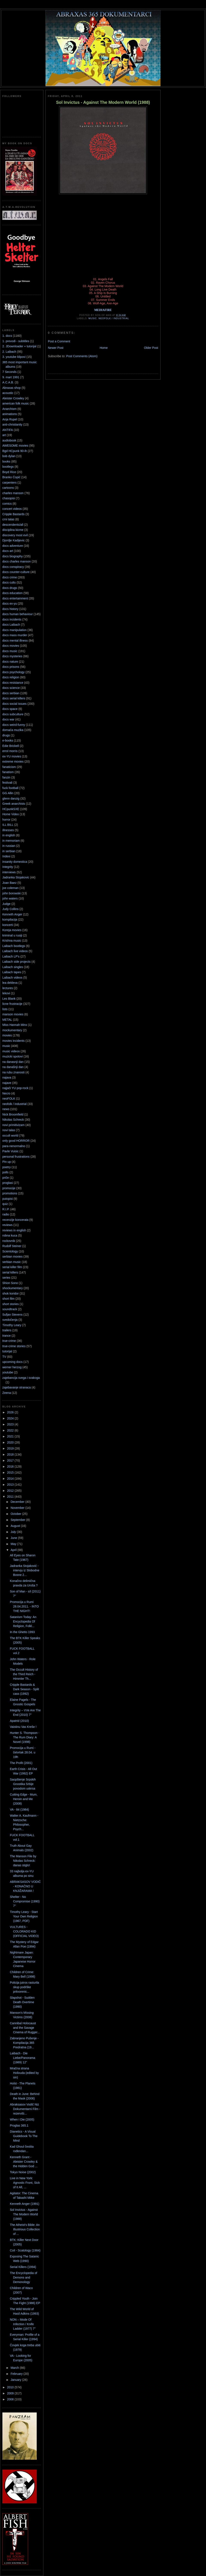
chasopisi (8, 498)
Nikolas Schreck (13, 1119)
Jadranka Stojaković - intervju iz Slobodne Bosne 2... (24, 1570)
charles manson (13, 493)
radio (5, 1214)
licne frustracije (12, 1003)
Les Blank (8, 998)
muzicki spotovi (12, 1056)
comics (7, 503)
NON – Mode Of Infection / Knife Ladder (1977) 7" (23, 2324)
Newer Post (55, 347)
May (14, 1544)
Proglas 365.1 (19, 2125)
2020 (11, 1442)
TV (4, 1356)
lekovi (6, 993)
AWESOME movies (15, 445)
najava (6, 1077)
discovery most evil (15, 535)
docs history (10, 609)
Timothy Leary (11, 1325)
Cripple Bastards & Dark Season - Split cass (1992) (24, 1689)
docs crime (9, 577)
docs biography (12, 556)
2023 (11, 1424)
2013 (11, 1484)
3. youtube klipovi (14, 357)
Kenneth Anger (12, 914)
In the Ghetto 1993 (22, 1632)
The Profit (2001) (21, 1763)
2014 (11, 1478)
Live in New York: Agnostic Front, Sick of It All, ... (25, 2182)
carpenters (9, 482)
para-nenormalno (13, 1146)
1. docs (7, 335)
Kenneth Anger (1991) (24, 2203)
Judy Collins (10, 909)
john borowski (11, 893)
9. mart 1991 (10, 377)
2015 (11, 1472)
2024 (11, 1418)
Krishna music (11, 940)
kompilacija (9, 919)
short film (8, 1298)
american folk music (15, 403)
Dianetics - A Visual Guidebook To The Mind (24, 2136)
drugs (6, 735)
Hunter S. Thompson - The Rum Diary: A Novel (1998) (24, 1737)
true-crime (9, 1340)
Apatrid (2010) (19, 1720)
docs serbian (10, 693)
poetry (6, 1167)
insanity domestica (14, 861)
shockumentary (12, 1288)
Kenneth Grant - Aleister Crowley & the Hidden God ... (24, 2161)
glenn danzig (10, 798)
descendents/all (12, 524)
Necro (6, 1093)
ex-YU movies (11, 756)
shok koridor (10, 1293)
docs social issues (14, 703)
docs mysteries (12, 656)
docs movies (10, 645)
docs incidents (11, 619)
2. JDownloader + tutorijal (19, 346)
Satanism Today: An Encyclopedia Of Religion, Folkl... (23, 1621)
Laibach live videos (15, 951)
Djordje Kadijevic (13, 540)
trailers (6, 1330)
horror (6, 819)
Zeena (6, 1393)
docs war (8, 719)
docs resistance (12, 682)
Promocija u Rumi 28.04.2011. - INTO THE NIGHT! (24, 1606)
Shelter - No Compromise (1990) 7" (25, 1901)
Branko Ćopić (11, 477)
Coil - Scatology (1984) (25, 2250)
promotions (9, 1193)
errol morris (10, 751)
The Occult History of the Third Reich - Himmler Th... (24, 1674)
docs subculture (12, 714)
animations (9, 414)
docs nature (10, 661)
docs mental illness (15, 640)
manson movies (12, 1014)
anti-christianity (12, 424)
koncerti (7, 925)
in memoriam (11, 840)
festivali (7, 782)
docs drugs (9, 588)
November (18, 1507)
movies (7, 1035)
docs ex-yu (9, 603)
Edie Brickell (10, 746)
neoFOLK (8, 1098)
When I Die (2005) (22, 2119)
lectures (7, 988)
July (14, 1532)
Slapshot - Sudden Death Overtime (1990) (22, 2002)
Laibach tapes (11, 972)
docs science (11, 688)
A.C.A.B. (8, 382)
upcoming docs (12, 1362)
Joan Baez (9, 882)
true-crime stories (14, 1346)
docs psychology (13, 672)
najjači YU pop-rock (15, 1088)
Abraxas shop (11, 387)
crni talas (8, 519)
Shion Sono (10, 1283)
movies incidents (13, 1040)
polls (5, 1172)
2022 (11, 1430)
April (14, 1550)
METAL (7, 1019)
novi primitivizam (13, 1125)
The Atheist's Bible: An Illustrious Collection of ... (25, 2229)
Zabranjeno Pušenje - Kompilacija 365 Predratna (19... (24, 2043)
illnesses (8, 830)
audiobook (9, 440)
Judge (6, 904)
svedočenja (10, 1319)
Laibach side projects (16, 961)
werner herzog (12, 1367)
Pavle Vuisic (10, 1151)
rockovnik (8, 1241)
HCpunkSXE (10, 809)
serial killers (10, 1272)
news (5, 1109)
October (16, 1514)
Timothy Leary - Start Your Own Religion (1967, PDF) (24, 1916)
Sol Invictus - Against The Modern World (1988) (24, 2214)
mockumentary (12, 1030)
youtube (7, 1372)
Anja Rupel (9, 419)
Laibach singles (12, 967)
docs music (9, 651)
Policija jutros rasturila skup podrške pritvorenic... (24, 1987)
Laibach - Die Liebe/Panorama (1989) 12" (22, 2058)
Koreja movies (11, 930)
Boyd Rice (9, 472)
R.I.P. (5, 1209)
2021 (11, 1436)
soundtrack (9, 1309)
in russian (8, 845)
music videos (11, 1051)
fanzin (6, 777)
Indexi (6, 856)
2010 (11, 2387)
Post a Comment (59, 341)
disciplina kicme (12, 530)
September (18, 1520)
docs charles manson (16, 561)
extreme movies (13, 761)
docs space (10, 709)
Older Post (151, 347)
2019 (11, 1448)
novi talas (8, 1130)
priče (5, 1177)
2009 (11, 2393)
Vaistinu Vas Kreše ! (23, 1727)
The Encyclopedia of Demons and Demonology (23, 2277)
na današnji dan (13, 1067)
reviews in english (14, 1230)
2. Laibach (9, 351)
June (14, 1538)
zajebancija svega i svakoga (21, 1377)
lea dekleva (10, 982)
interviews (9, 872)
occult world (10, 1135)
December (18, 1501)
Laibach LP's (11, 956)
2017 (11, 1460)
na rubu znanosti (13, 1072)
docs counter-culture (16, 572)
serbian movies (12, 1256)
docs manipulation (14, 630)
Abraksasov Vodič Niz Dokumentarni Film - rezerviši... (25, 2109)
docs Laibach (11, 624)
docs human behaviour (17, 614)
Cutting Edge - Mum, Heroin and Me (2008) (23, 1799)
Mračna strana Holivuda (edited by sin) (24, 2073)
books (6, 461)
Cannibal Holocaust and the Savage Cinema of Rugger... (25, 2027)
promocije (8, 1188)
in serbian (8, 851)
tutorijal (7, 1351)
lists (5, 1009)
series (6, 1277)
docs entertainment (15, 598)
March (15, 2367)
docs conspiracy (13, 567)
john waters (10, 898)
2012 (11, 1490)
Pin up (6, 1161)
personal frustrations (16, 1156)
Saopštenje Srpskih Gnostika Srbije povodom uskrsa (23, 1784)
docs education (12, 593)
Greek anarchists (13, 803)
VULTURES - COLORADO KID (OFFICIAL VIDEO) (24, 1931)
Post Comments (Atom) (81, 356)
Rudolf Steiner (11, 1246)
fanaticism (9, 767)
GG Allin (7, 793)
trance (6, 1335)
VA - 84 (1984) (19, 1809)
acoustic (7, 393)
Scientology (10, 1251)
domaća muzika (12, 730)
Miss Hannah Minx (14, 1025)
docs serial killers (13, 698)
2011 (11, 1496)
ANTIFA (7, 430)
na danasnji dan (13, 1062)
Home (104, 347)
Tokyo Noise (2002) (23, 2172)
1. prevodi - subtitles (15, 341)
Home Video (10, 814)
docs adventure (12, 545)
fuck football (10, 788)
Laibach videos (12, 977)
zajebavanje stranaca (16, 1387)
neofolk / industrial (14, 1104)
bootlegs (8, 466)
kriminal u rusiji (12, 935)
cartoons (8, 487)
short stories (10, 1304)
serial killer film (12, 1267)
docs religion (10, 677)
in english (8, 835)
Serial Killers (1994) (23, 2267)
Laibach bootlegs (13, 946)
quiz (5, 1204)
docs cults (9, 582)
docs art (7, 551)
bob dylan (8, 456)
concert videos (12, 508)
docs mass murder (14, 635)
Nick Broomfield (12, 1114)
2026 (11, 1412)
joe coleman (10, 888)
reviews (7, 1225)
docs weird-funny (13, 724)
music (6, 1046)
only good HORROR (16, 1140)
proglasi (7, 1183)
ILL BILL (8, 824)
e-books (7, 740)
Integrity (7, 867)
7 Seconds (9, 372)
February (17, 2373)
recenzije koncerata (15, 1219)
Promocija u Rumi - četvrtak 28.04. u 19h (22, 1752)
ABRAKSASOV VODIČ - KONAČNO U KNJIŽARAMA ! (25, 1886)
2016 (11, 1466)
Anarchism (9, 409)
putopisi (7, 1198)
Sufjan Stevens (12, 1314)
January (16, 2379)
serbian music (11, 1262)
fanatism (8, 772)
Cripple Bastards (13, 514)
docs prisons (10, 666)
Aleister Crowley (13, 398)
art (4, 435)
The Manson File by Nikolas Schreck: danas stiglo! (23, 1860)
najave (6, 1083)
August (16, 1526)
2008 (11, 2399)
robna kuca (9, 1235)
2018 (11, 1454)
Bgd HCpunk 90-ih (14, 451)
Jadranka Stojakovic (15, 877)
